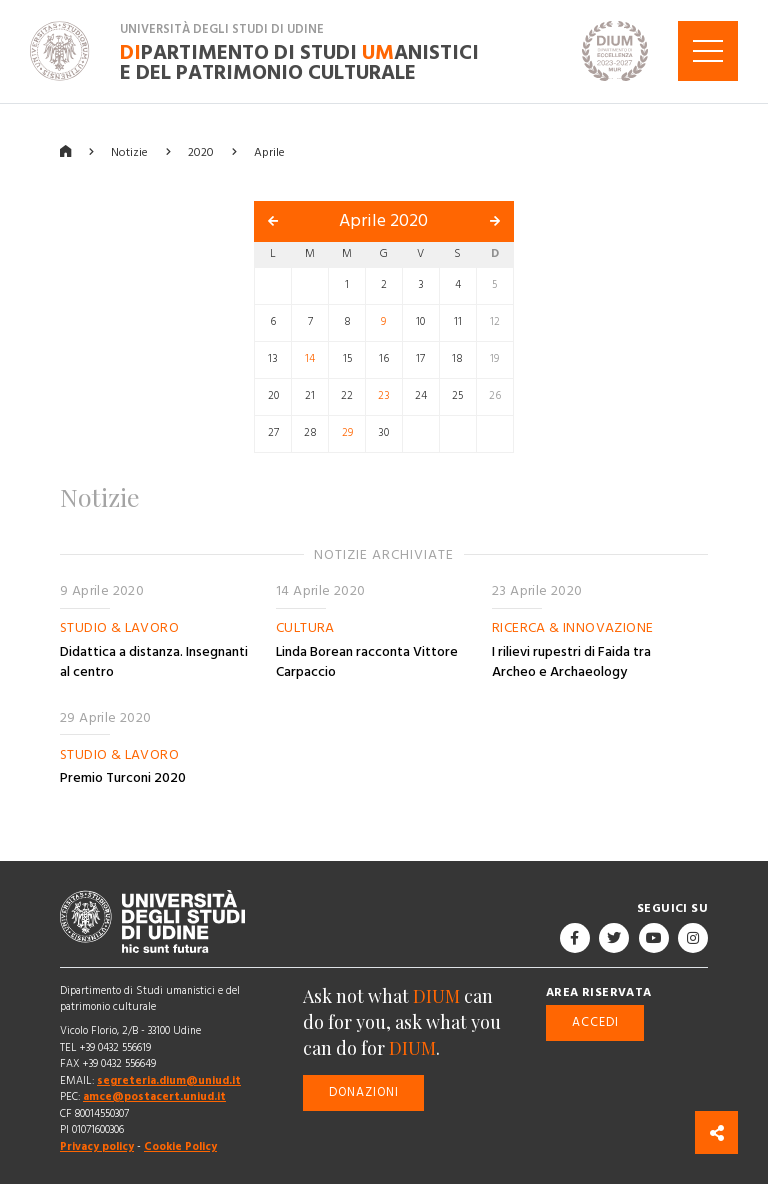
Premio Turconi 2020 (123, 778)
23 (384, 396)
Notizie (129, 151)
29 (347, 433)
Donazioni (364, 1092)
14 (310, 359)
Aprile (269, 151)
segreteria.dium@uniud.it (169, 1080)
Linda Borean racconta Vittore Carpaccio (367, 662)
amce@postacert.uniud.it (154, 1096)
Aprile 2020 (383, 221)
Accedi (595, 1022)
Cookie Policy (180, 1146)
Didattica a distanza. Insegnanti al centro (154, 662)
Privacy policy (97, 1146)
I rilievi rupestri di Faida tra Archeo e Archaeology (571, 662)
